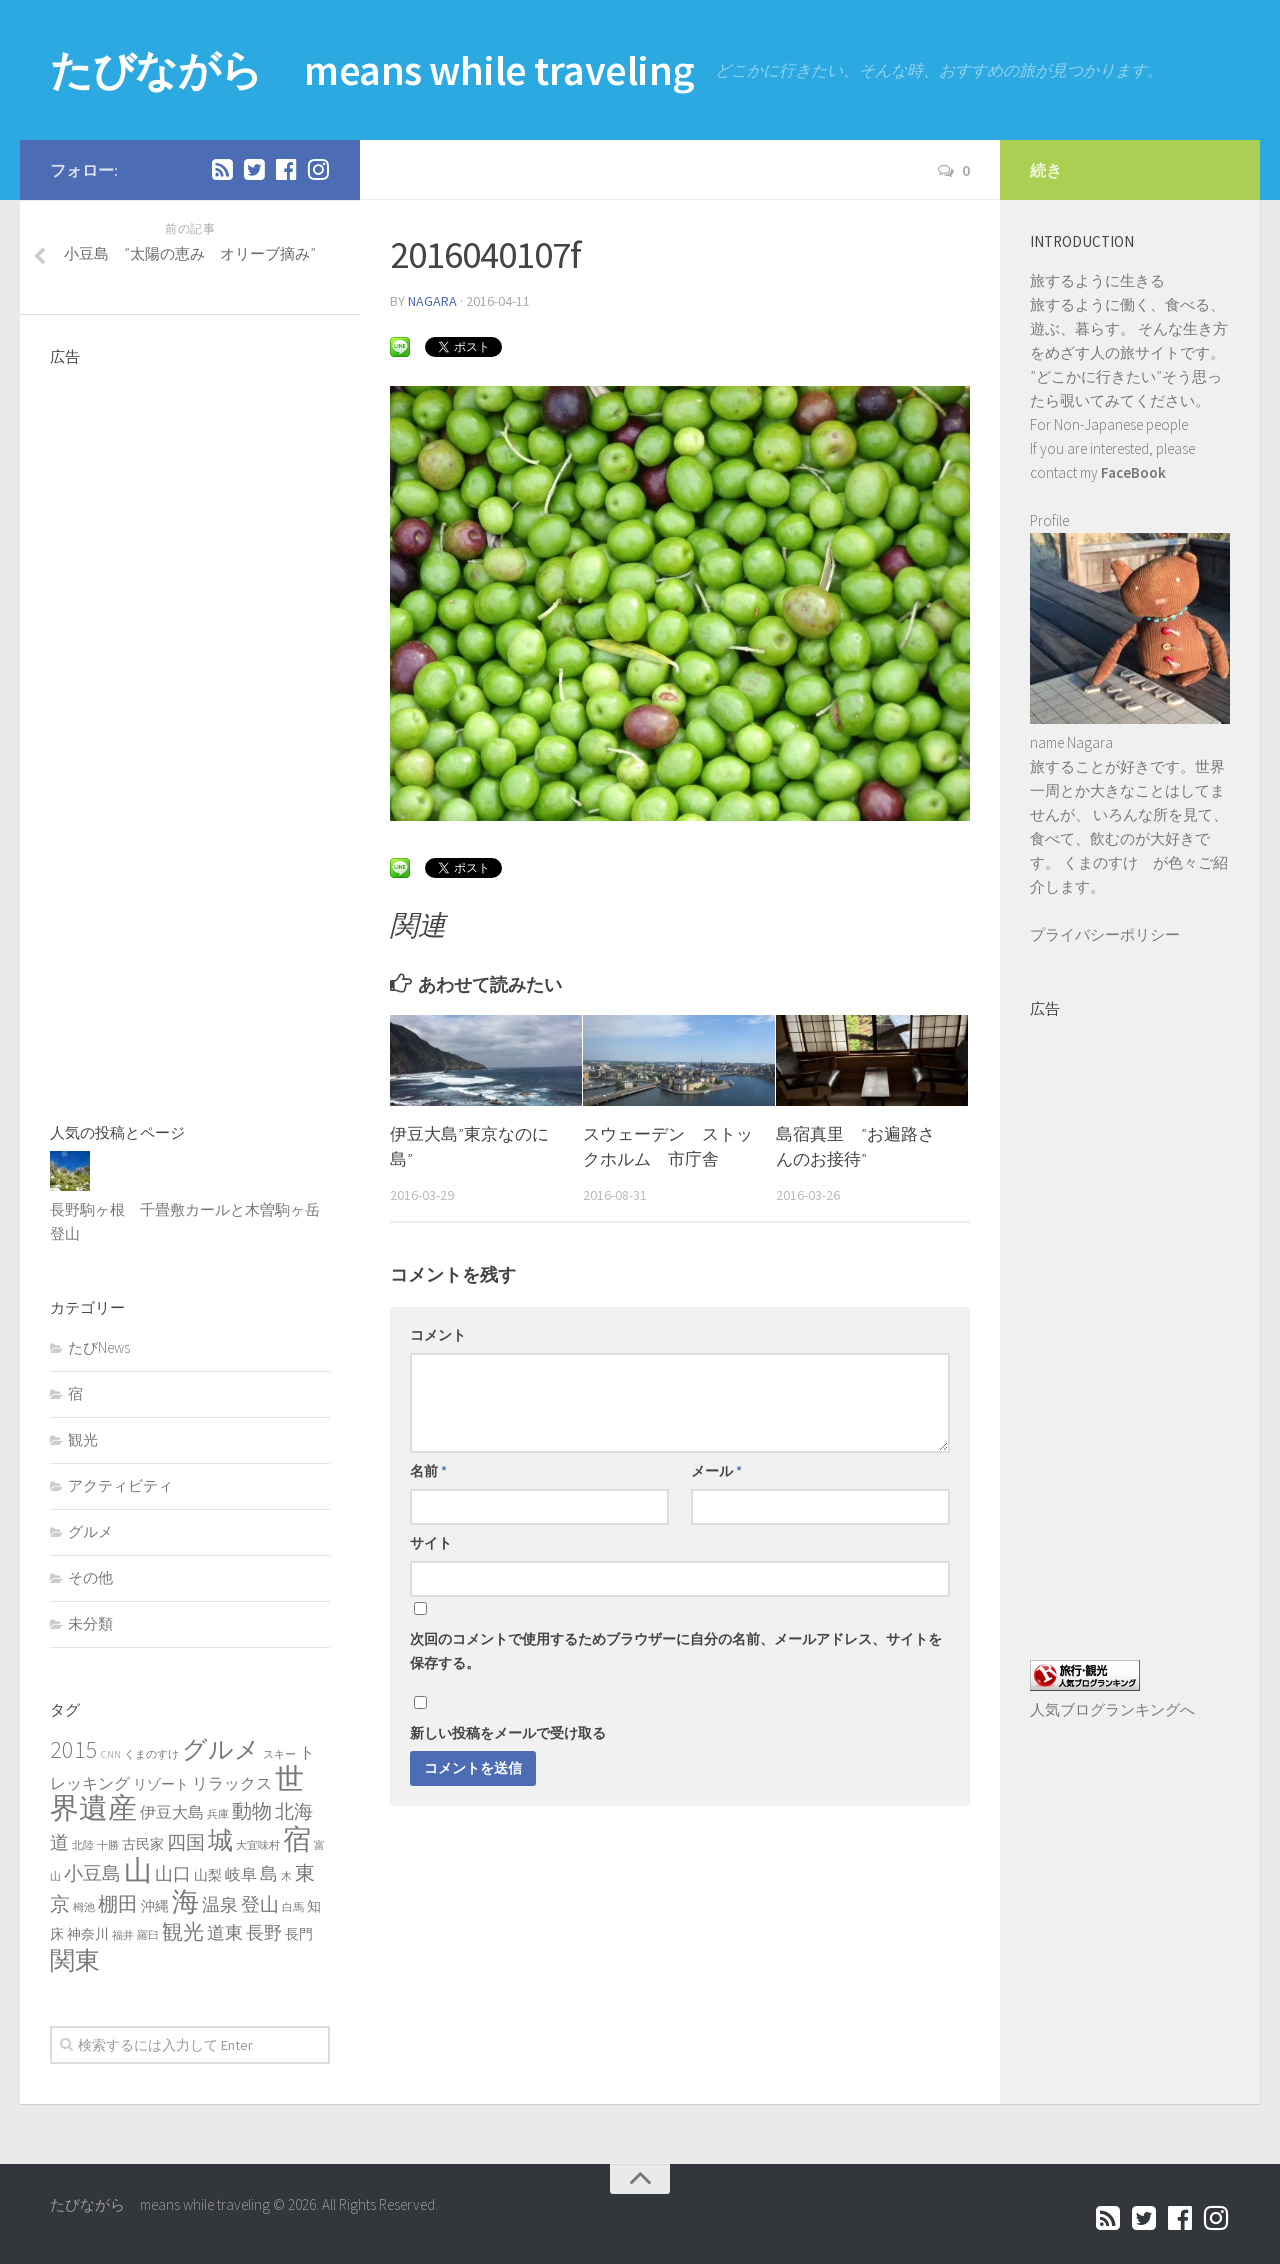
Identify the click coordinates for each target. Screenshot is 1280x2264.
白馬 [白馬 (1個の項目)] (293, 1907)
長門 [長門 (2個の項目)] (299, 1934)
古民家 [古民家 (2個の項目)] (143, 1844)
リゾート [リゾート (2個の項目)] (161, 1784)
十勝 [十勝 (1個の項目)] (108, 1845)
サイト (431, 1543)
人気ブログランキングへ (1112, 1709)
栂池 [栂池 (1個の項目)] (84, 1907)
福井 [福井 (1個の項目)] (123, 1935)
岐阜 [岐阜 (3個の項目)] (241, 1874)
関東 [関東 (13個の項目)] (75, 1960)
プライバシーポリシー (1105, 934)
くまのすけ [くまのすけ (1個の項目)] (151, 1754)
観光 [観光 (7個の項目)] (183, 1931)
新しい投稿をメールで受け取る (508, 1733)
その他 (90, 1577)
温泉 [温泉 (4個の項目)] (220, 1905)
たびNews (99, 1347)
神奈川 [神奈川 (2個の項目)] (88, 1934)
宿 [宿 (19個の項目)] (297, 1839)
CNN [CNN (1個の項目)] (111, 1754)
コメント (438, 1335)
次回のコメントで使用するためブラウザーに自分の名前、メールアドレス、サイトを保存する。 (676, 1651)
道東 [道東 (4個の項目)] (225, 1933)
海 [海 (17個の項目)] (185, 1901)
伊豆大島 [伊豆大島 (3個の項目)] (172, 1812)
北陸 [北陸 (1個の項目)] (83, 1845)
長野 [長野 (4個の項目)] (264, 1933)
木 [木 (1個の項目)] (286, 1876)
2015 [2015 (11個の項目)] (74, 1749)
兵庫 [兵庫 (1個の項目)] (218, 1814)
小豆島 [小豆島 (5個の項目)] (92, 1873)
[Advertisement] (190, 732)
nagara (432, 301)
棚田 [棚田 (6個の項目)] (118, 1904)
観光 (83, 1439)
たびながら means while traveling (372, 70)
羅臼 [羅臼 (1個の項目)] (148, 1935)
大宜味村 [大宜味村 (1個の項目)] (258, 1845)
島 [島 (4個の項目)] (269, 1874)
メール (716, 1471)
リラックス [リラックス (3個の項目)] (232, 1783)
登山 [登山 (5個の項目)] (260, 1904)
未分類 (90, 1623)
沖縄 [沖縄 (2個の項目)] (155, 1906)
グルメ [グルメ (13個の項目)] (221, 1749)
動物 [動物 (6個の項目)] (252, 1811)
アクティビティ (120, 1485)
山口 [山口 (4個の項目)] (173, 1874)
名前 (428, 1471)
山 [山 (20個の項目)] (138, 1870)
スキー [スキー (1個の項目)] (279, 1754)
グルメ (90, 1531)
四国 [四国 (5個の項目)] (186, 1842)
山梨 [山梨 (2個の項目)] (208, 1875)
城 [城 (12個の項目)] (220, 1840)
